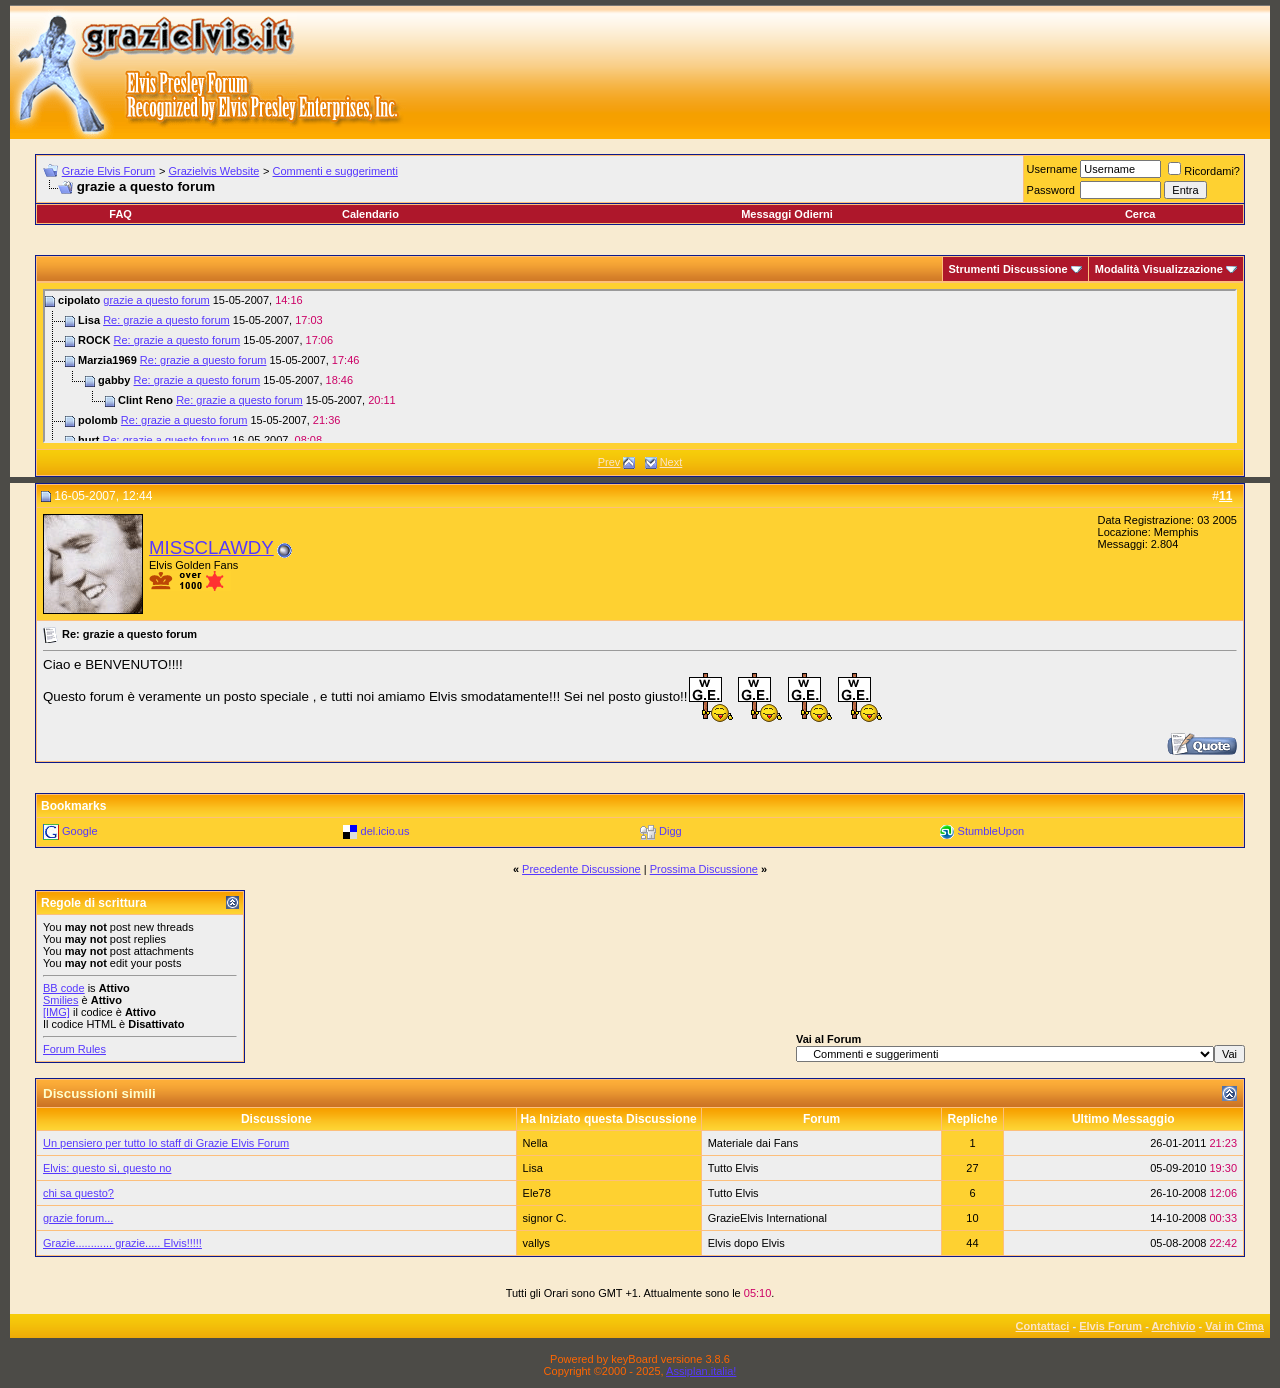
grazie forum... (78, 1218)
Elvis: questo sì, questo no (107, 1168)
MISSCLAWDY (211, 547)
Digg (670, 831)
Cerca (1140, 214)
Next (671, 462)
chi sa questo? (78, 1193)
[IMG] (56, 1012)
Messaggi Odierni (787, 214)
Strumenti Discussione (1008, 269)
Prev (609, 462)
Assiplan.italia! (701, 1371)
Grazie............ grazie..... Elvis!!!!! (122, 1243)
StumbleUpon (991, 831)
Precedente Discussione (581, 869)
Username (1052, 169)
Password (1051, 190)
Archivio (1174, 1326)
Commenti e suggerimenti (335, 171)
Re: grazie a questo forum (166, 320)
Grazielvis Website (213, 171)
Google (79, 831)
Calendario (370, 214)
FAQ (120, 214)
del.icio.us (385, 831)
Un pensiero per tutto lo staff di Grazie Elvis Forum (166, 1143)
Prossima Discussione (704, 869)
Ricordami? (1204, 171)
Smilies (60, 1000)
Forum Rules (74, 1049)
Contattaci (1043, 1326)
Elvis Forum (1110, 1326)
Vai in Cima (1234, 1326)
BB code (64, 988)
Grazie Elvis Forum (109, 171)
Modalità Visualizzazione (1159, 269)
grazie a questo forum (156, 300)
